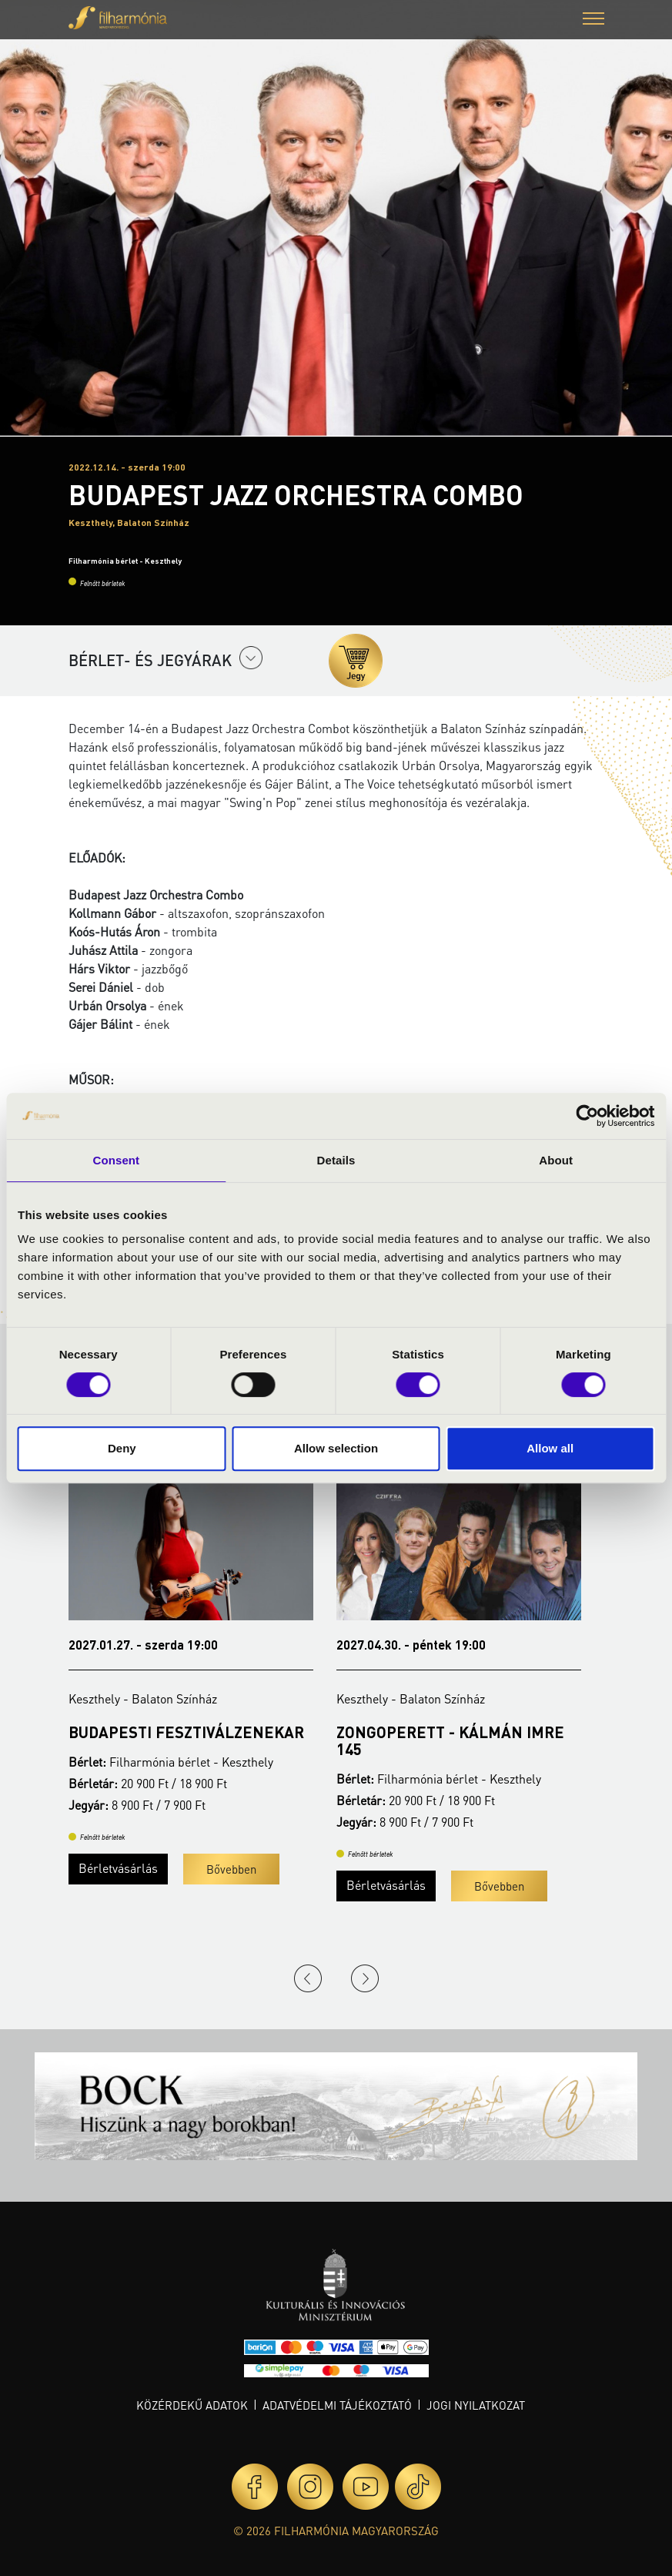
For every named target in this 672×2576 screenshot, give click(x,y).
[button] (593, 20)
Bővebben (231, 1869)
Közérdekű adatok (192, 2405)
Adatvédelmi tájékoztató (337, 2405)
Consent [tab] (115, 1160)
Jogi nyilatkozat (475, 2405)
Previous (308, 1978)
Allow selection (336, 1448)
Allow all (550, 1448)
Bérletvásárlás (118, 1868)
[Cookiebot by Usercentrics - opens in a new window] (587, 1115)
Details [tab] (336, 1160)
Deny (122, 1448)
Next (365, 1978)
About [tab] (556, 1160)
